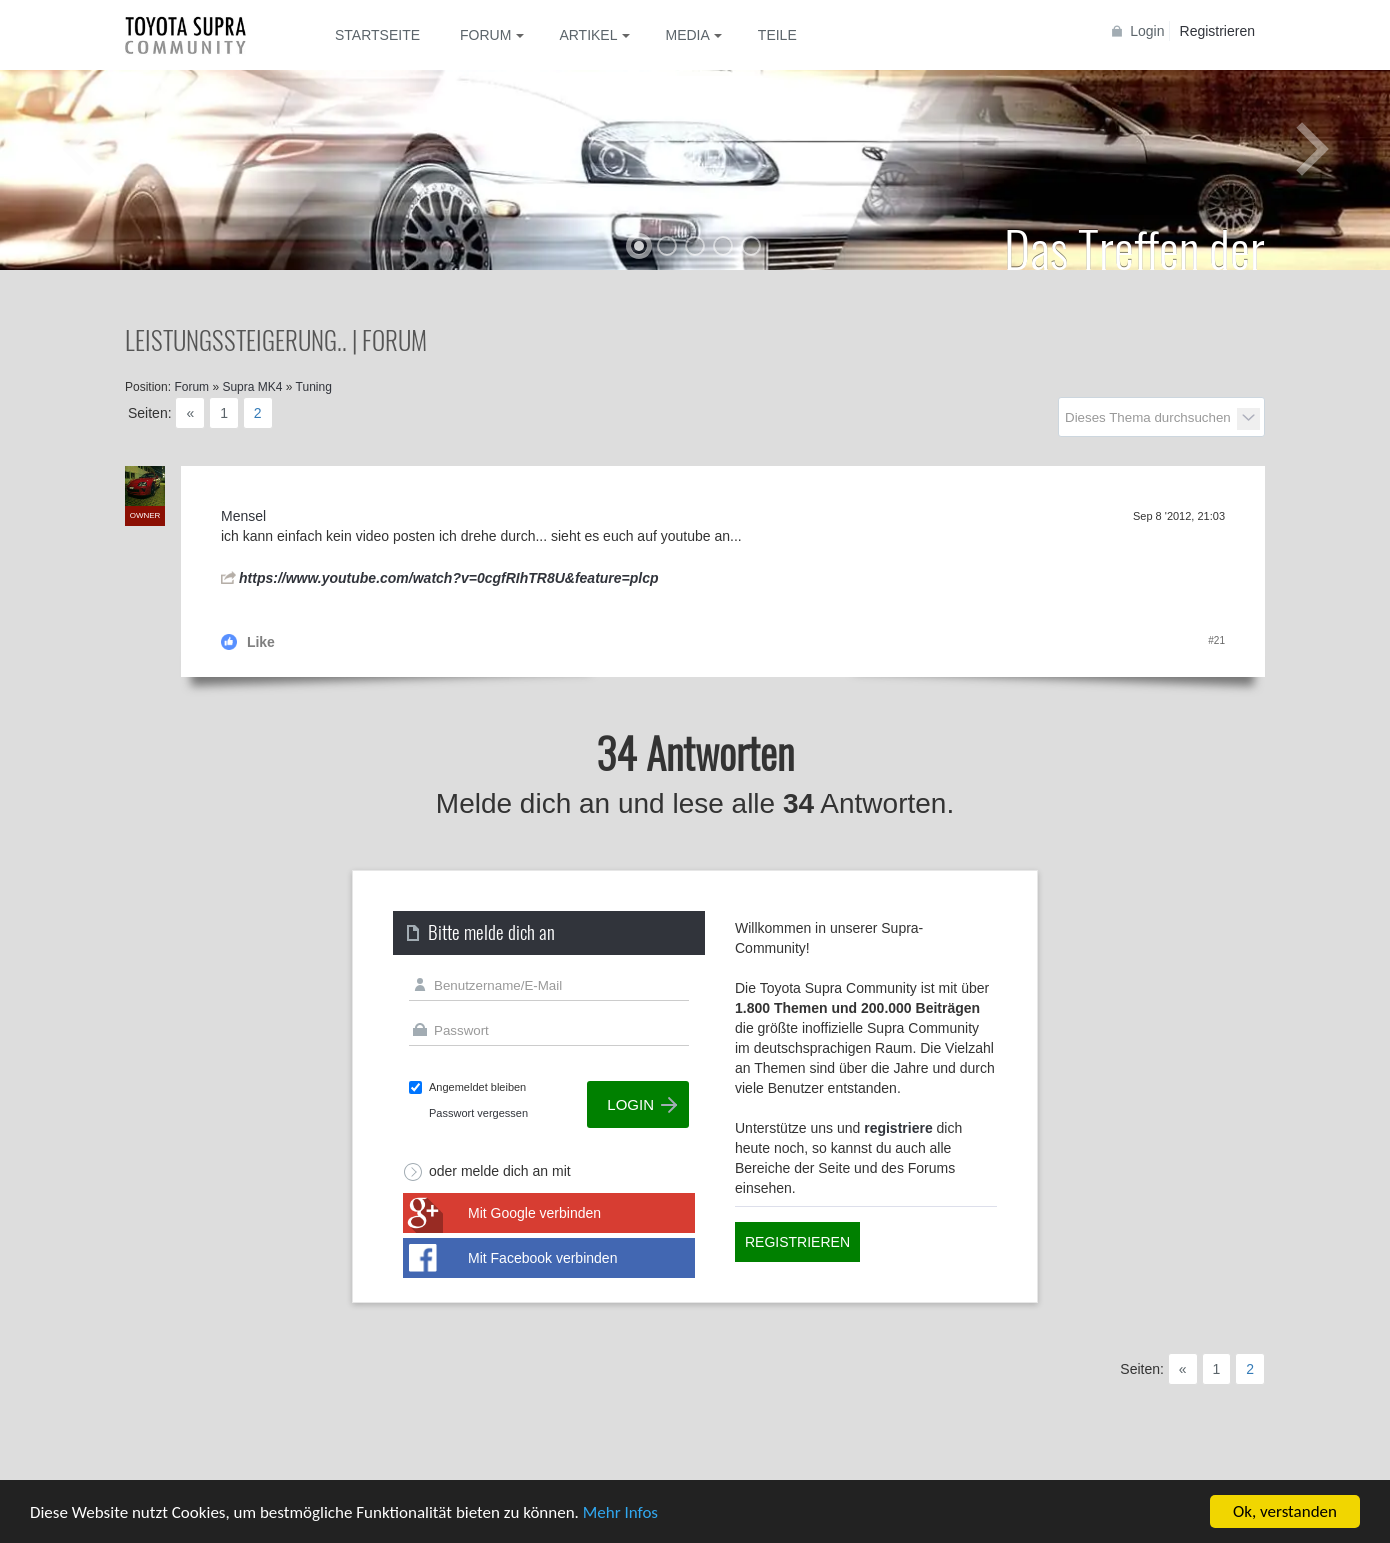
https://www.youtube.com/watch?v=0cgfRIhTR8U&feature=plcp (449, 578)
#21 (1216, 640)
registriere (898, 1128)
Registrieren (1217, 31)
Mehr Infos (620, 1512)
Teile (777, 35)
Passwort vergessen (478, 1113)
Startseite (377, 35)
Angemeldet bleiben (477, 1087)
